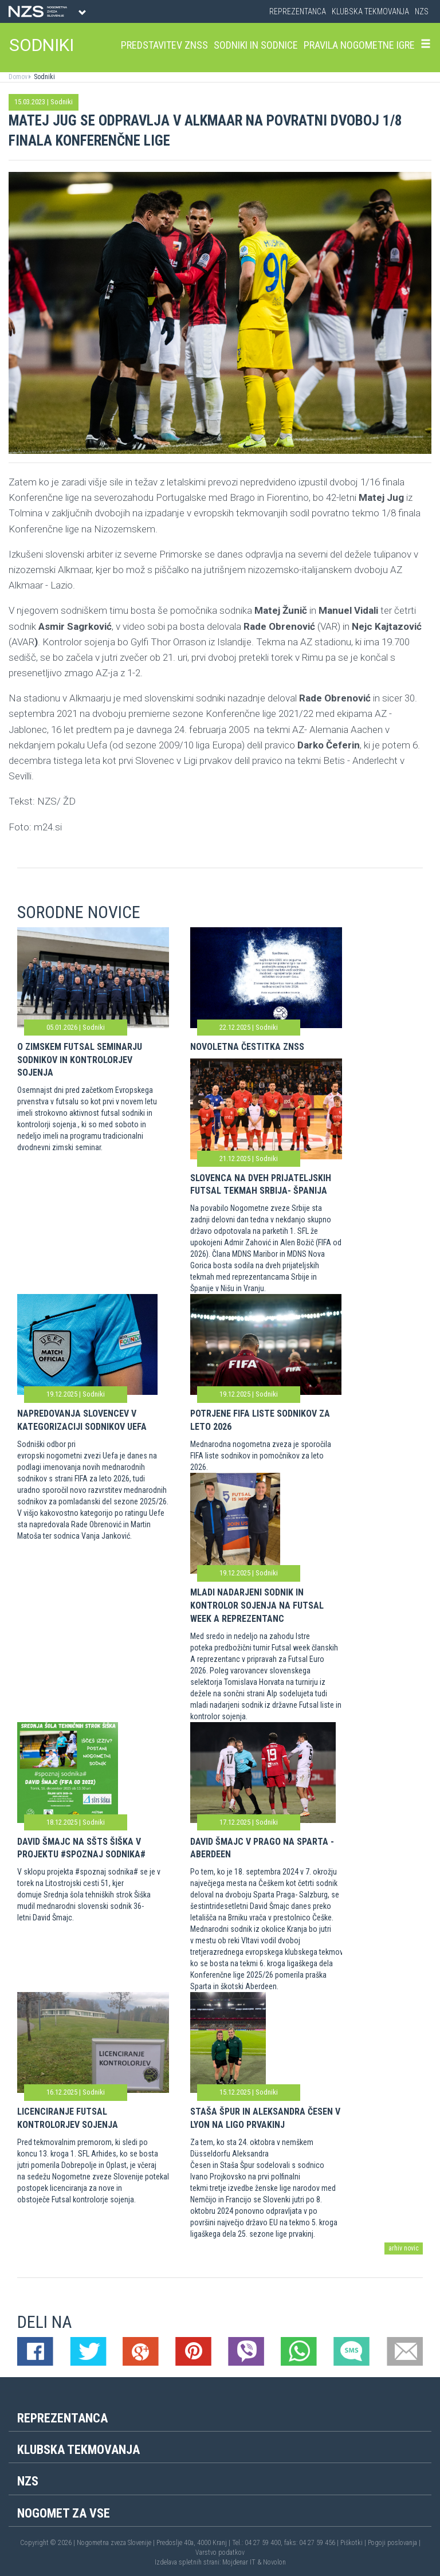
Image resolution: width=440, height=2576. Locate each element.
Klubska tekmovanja (370, 11)
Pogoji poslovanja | (394, 2543)
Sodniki (43, 77)
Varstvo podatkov (220, 2552)
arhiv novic (403, 2248)
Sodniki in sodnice (256, 45)
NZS (422, 11)
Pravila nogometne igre (359, 45)
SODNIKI (41, 45)
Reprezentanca (297, 11)
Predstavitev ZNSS (164, 45)
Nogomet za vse (63, 2513)
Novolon (274, 2562)
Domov (18, 77)
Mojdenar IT (239, 2562)
